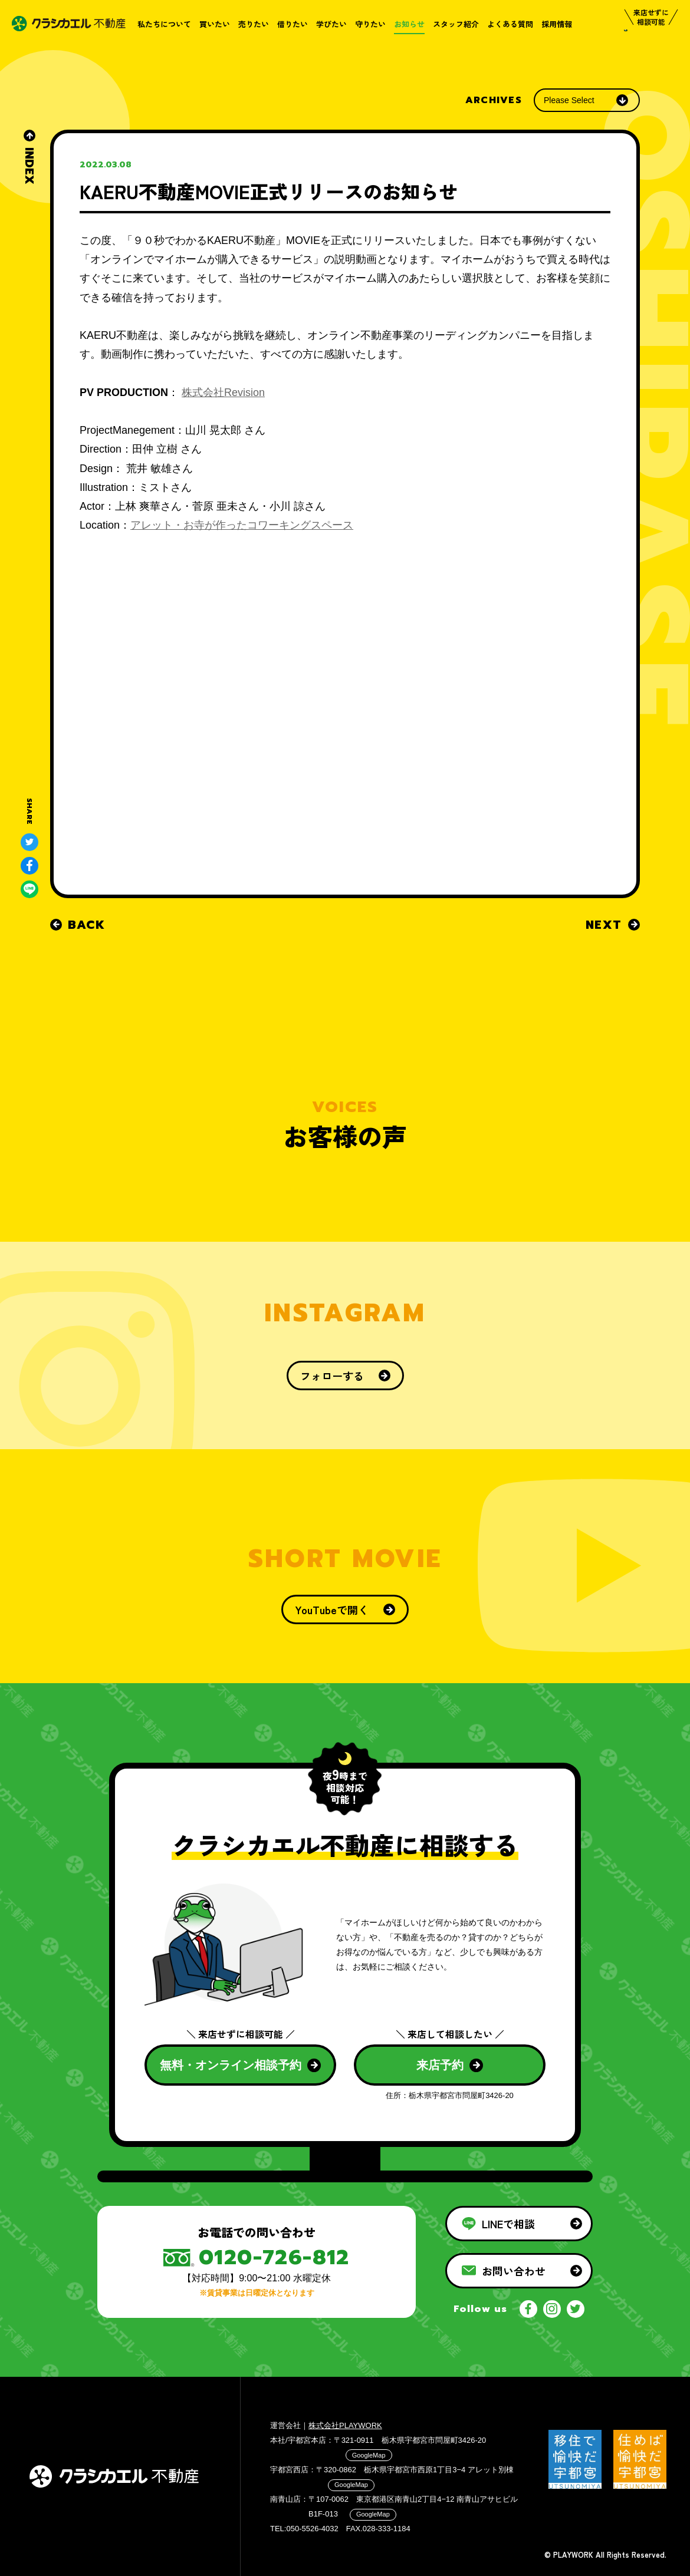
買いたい (214, 23)
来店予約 (449, 2065)
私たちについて (164, 23)
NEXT (613, 925)
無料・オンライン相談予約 (240, 2065)
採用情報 (556, 23)
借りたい (292, 23)
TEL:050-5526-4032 (304, 2528)
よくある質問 (510, 23)
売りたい (253, 23)
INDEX (29, 157)
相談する (646, 43)
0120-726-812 (274, 2257)
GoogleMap (369, 2455)
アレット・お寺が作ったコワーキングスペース (241, 525)
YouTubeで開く (345, 1609)
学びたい (331, 23)
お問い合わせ (522, 2270)
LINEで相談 (522, 2223)
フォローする (345, 1375)
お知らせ (409, 23)
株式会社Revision (223, 392)
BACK (77, 925)
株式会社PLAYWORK (345, 2425)
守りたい (370, 23)
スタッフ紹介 (456, 23)
